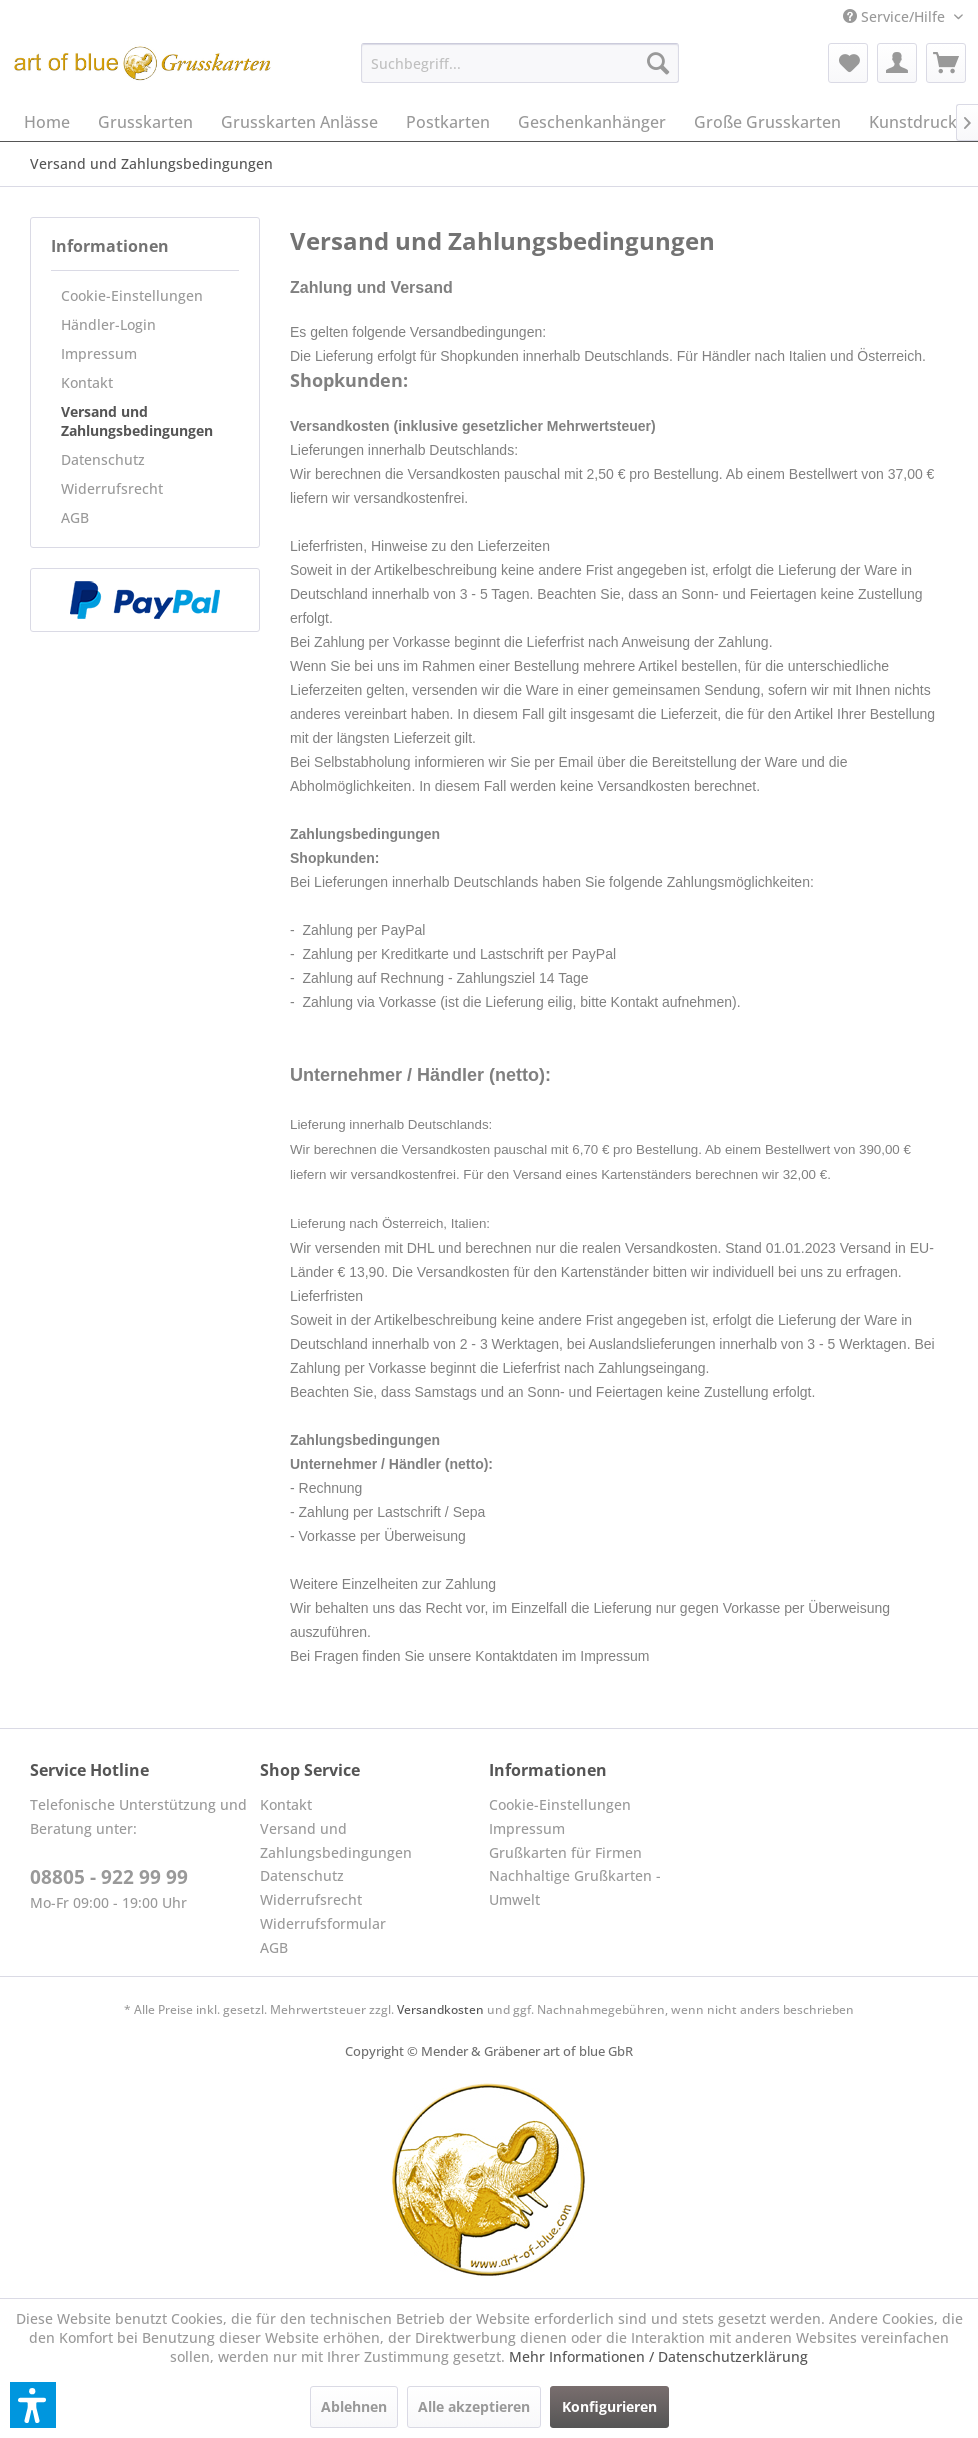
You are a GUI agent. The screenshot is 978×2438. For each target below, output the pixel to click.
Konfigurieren (609, 2406)
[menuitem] (903, 16)
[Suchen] (658, 63)
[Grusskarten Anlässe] (299, 122)
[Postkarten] (448, 122)
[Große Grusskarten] (767, 122)
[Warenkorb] (946, 63)
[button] (33, 2405)
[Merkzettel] (848, 63)
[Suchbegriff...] (520, 63)
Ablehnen (354, 2406)
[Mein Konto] (897, 63)
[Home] (47, 122)
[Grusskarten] (145, 122)
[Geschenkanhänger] (592, 122)
